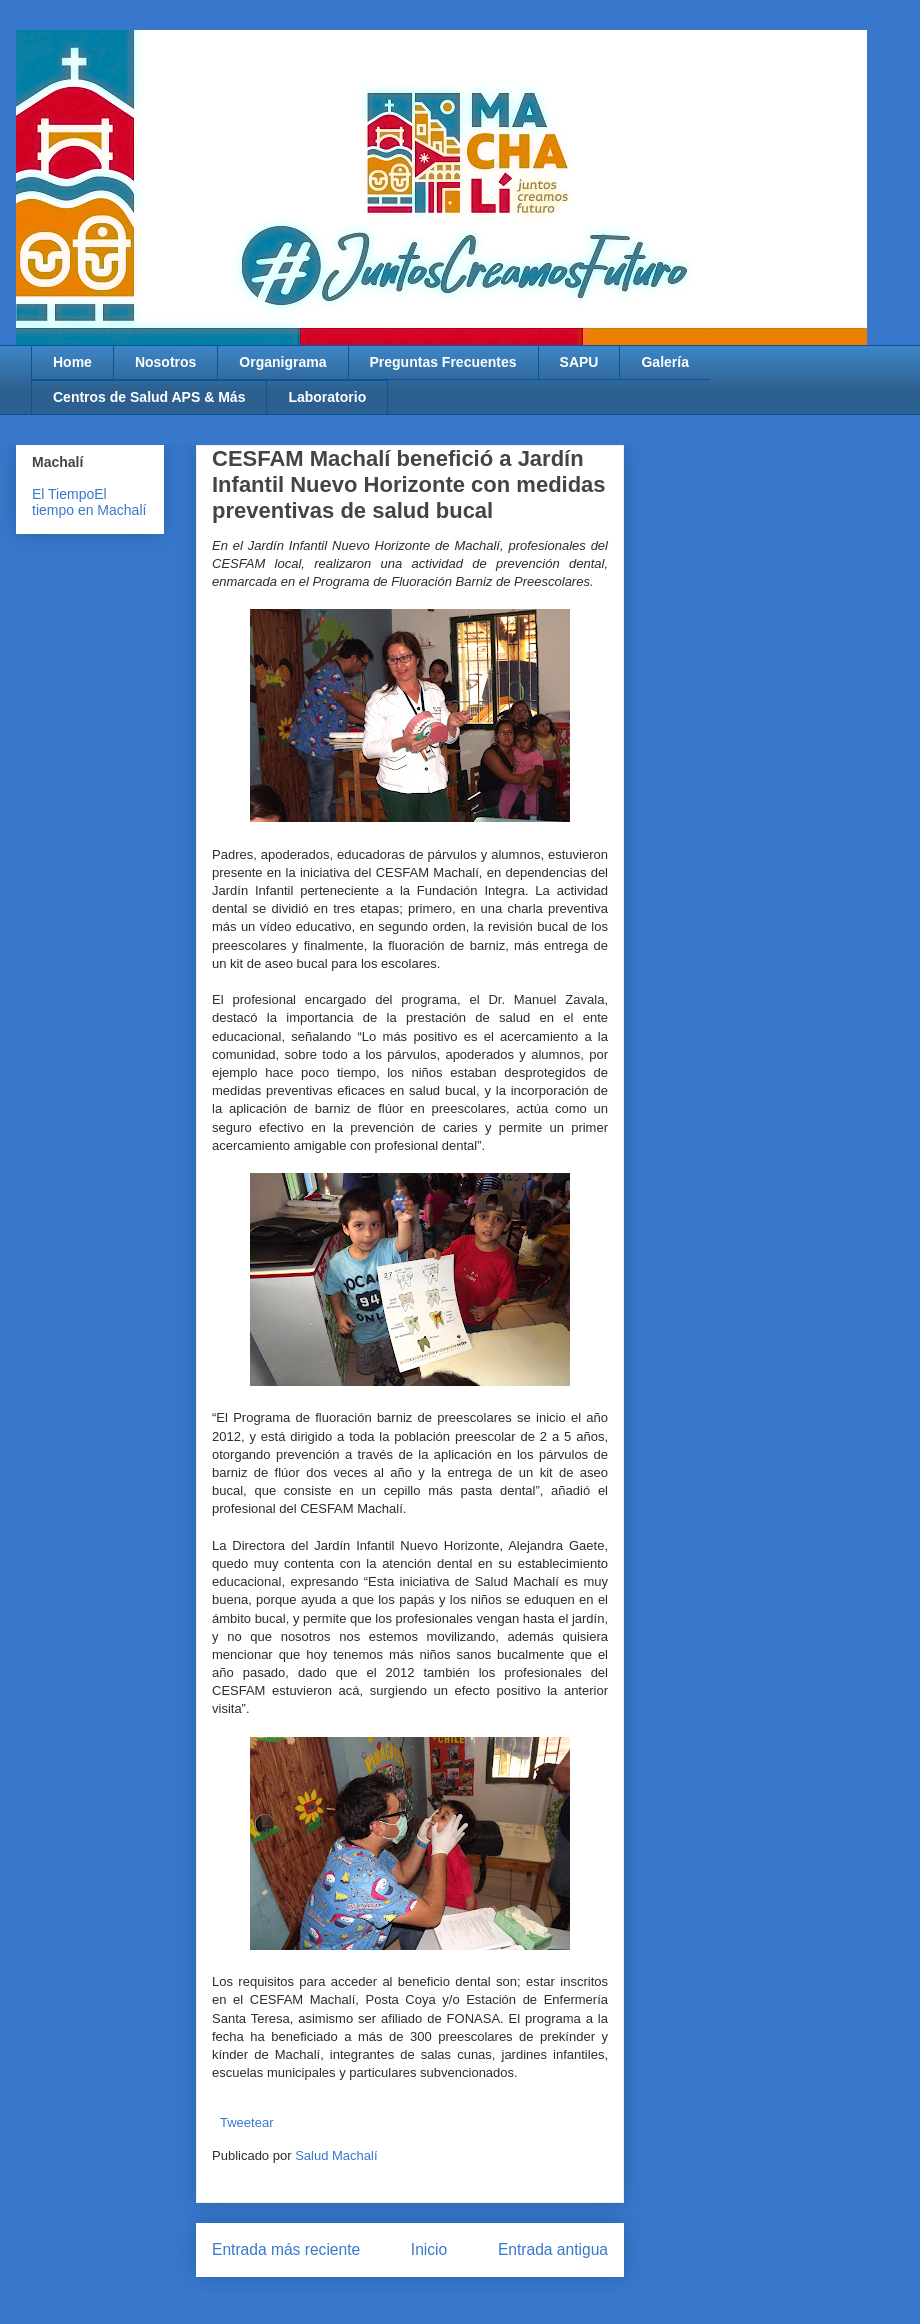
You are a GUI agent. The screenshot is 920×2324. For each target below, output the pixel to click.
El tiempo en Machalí (89, 502)
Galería (664, 362)
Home (72, 362)
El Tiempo (63, 494)
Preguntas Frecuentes (443, 362)
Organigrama (282, 362)
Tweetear (246, 2122)
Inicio (429, 2249)
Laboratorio (327, 397)
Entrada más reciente (286, 2249)
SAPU (579, 362)
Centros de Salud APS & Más (149, 397)
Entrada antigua (553, 2249)
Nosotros (165, 362)
